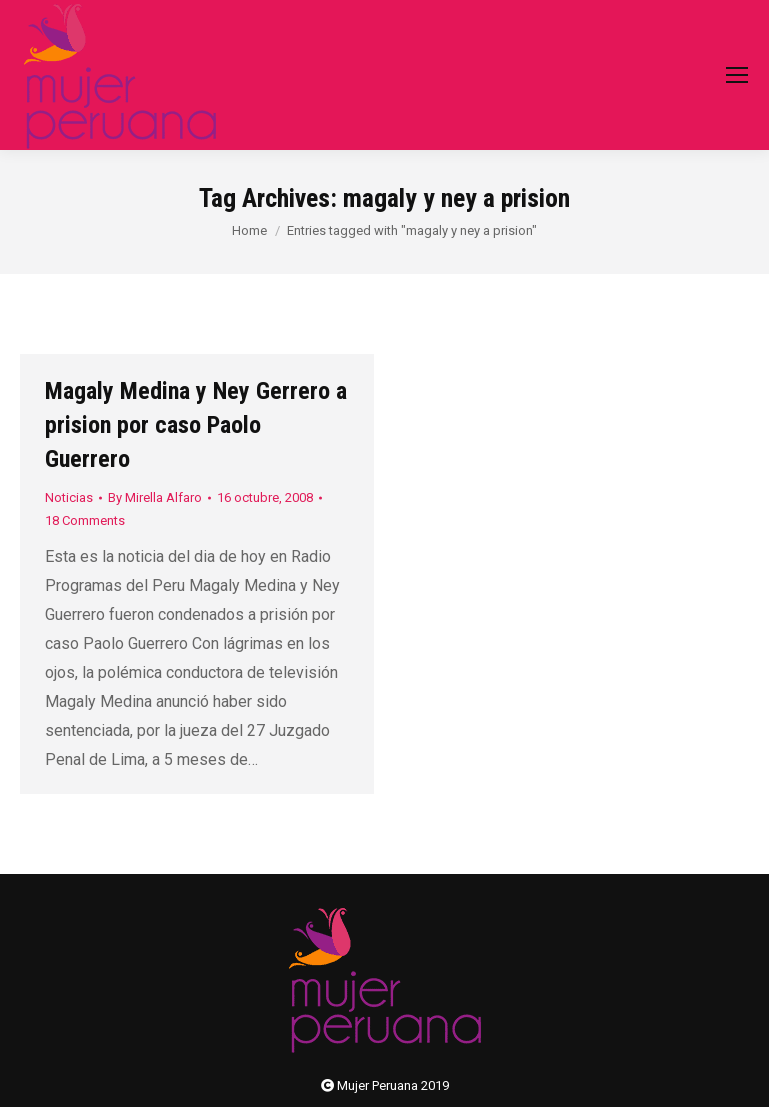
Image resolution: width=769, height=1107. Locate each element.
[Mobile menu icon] (737, 75)
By (155, 497)
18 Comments (85, 520)
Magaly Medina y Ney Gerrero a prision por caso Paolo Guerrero (196, 425)
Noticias (69, 497)
